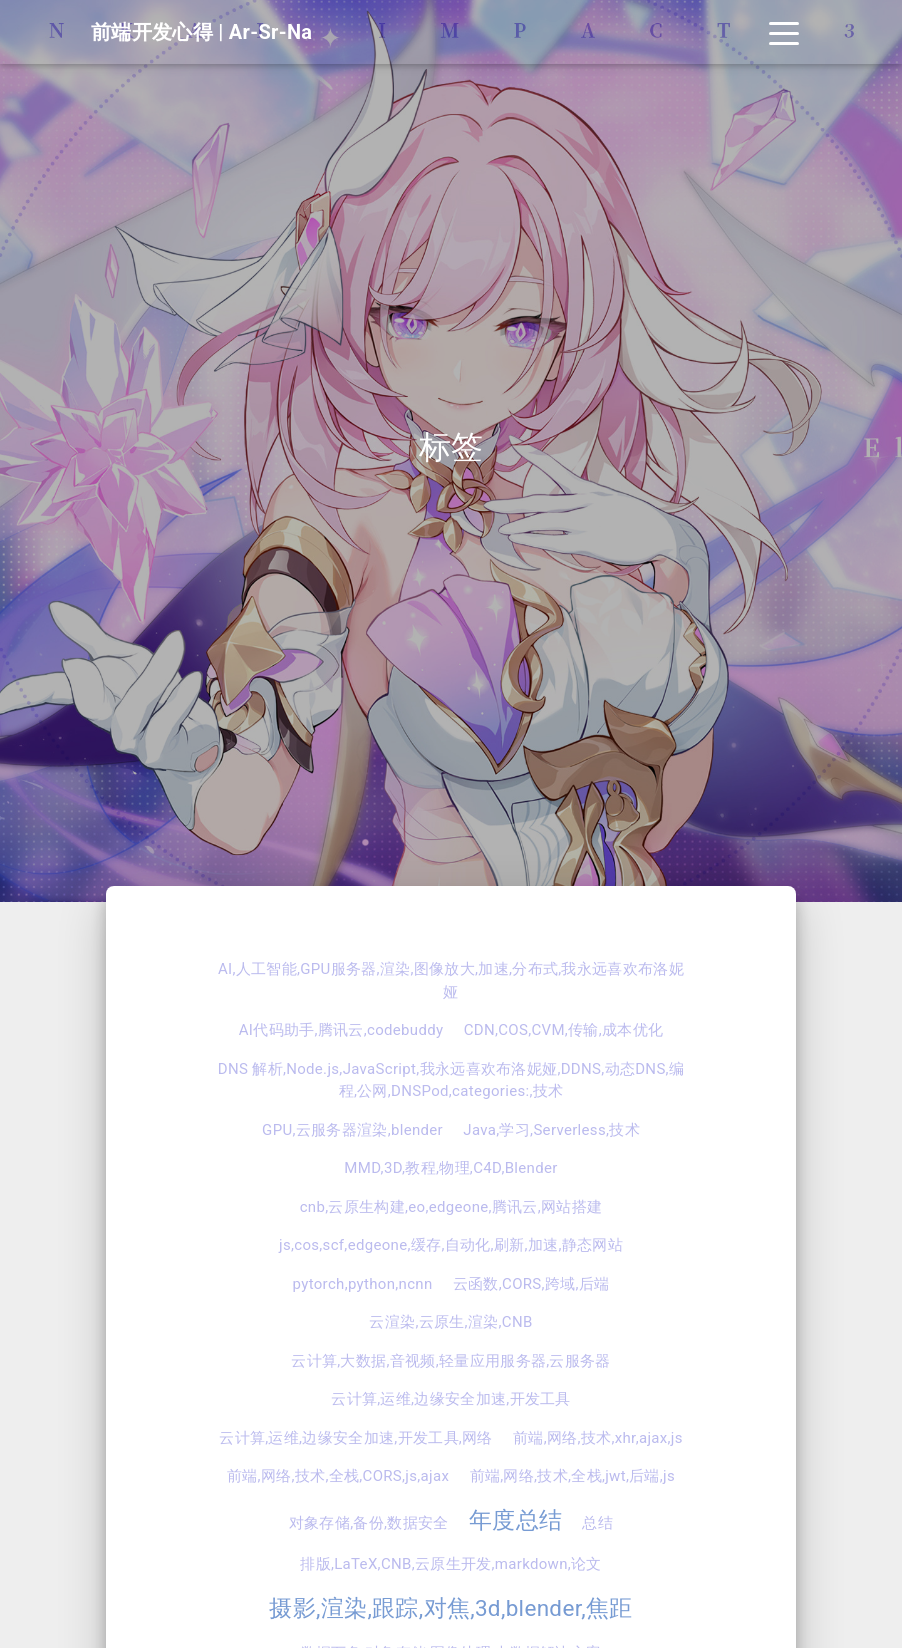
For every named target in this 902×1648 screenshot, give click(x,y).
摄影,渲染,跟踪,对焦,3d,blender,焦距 (450, 1608)
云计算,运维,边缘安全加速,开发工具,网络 (356, 1438)
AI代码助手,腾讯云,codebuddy (341, 1030)
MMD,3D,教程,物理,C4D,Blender (450, 1168)
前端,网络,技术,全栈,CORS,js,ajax (338, 1476)
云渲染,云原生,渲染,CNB (450, 1322)
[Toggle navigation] (784, 32)
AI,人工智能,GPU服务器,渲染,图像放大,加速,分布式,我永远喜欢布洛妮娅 (451, 980)
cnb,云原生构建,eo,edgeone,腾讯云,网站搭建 (451, 1207)
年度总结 (515, 1520)
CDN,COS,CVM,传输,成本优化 (564, 1030)
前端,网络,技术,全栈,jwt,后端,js (573, 1476)
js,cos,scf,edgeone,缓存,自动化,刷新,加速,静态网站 (451, 1245)
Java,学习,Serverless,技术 (551, 1130)
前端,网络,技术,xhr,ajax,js (598, 1438)
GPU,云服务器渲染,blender (352, 1130)
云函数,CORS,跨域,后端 (531, 1284)
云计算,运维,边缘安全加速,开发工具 (451, 1399)
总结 (597, 1523)
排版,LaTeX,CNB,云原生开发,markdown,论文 (450, 1564)
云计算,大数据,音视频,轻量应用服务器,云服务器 (451, 1361)
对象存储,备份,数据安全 (369, 1523)
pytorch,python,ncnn (363, 1284)
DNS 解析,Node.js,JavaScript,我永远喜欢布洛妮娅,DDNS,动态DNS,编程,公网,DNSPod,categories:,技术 (451, 1080)
